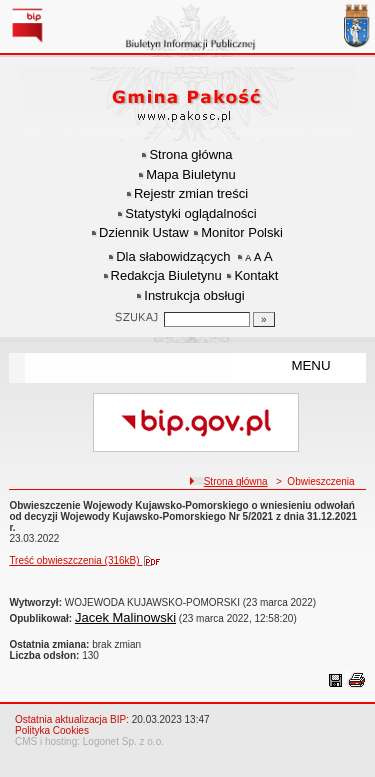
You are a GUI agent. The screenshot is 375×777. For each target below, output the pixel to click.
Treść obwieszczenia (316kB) (89, 560)
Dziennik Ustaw (144, 232)
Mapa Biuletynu (191, 174)
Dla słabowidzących (173, 256)
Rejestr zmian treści (191, 193)
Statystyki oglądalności (191, 213)
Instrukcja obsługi (194, 295)
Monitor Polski (242, 232)
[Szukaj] (264, 319)
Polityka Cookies (52, 730)
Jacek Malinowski (125, 617)
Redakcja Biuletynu (166, 275)
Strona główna (190, 154)
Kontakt (256, 275)
